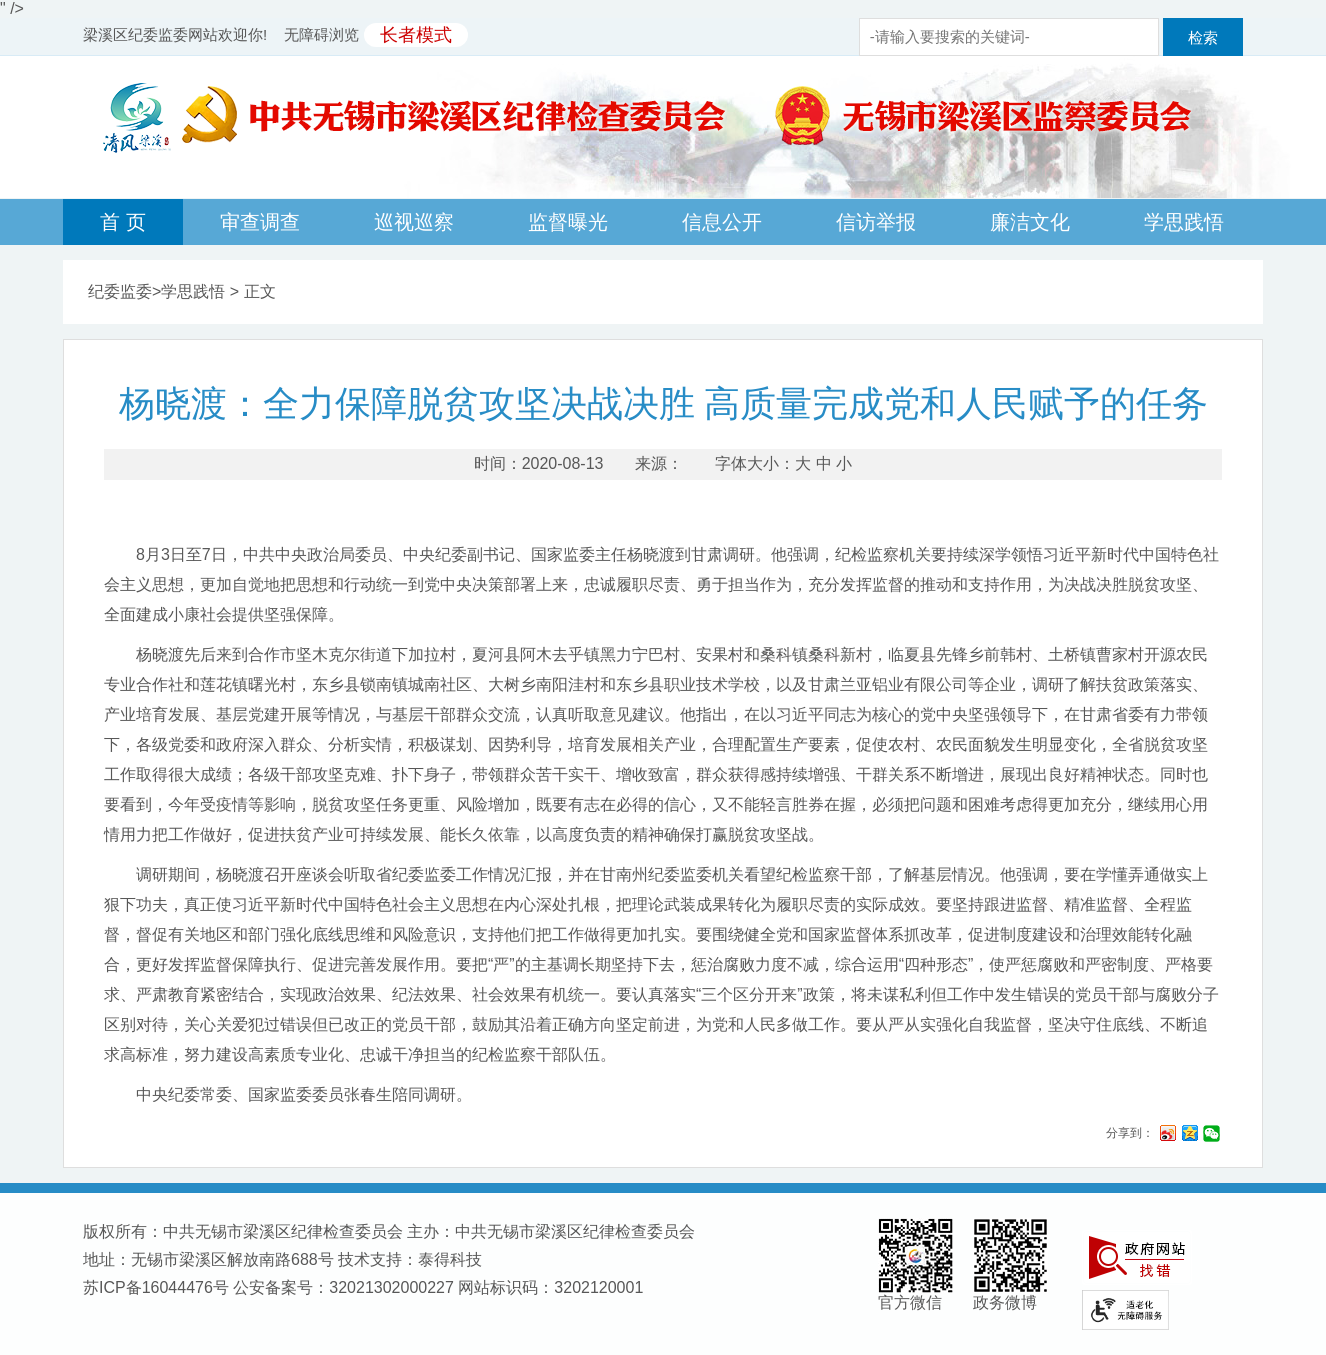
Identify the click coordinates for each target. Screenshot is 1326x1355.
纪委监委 (120, 291)
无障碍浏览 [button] (321, 34)
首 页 (123, 222)
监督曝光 (568, 222)
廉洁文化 (1030, 222)
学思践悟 (1184, 222)
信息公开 (722, 222)
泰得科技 (450, 1259)
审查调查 (260, 222)
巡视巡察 (414, 222)
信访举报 (876, 222)
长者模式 (416, 35)
